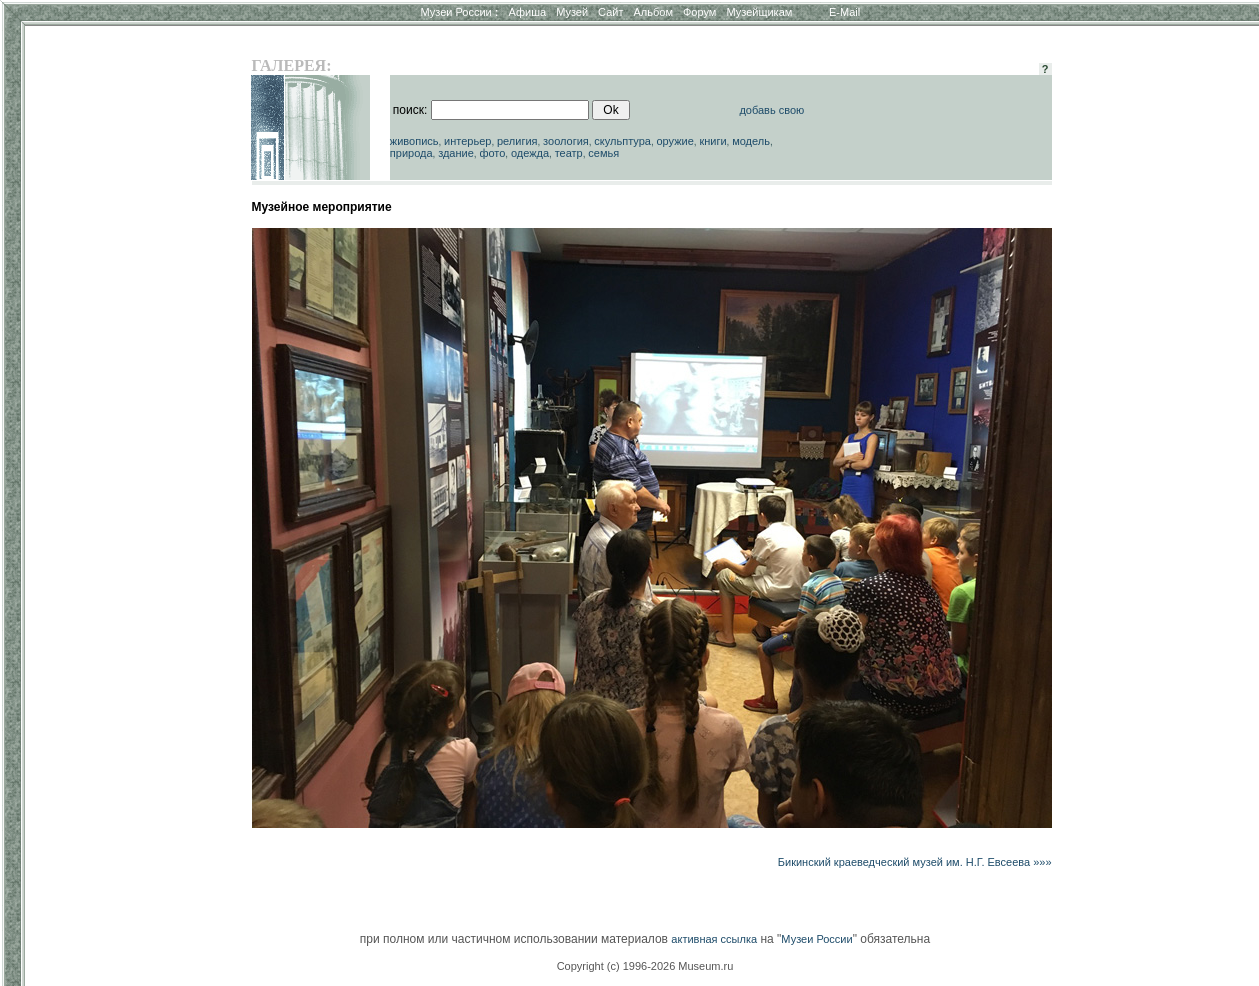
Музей (572, 12)
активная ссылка (714, 939)
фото (492, 153)
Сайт (610, 12)
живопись (414, 141)
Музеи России (459, 12)
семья (603, 153)
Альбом (653, 12)
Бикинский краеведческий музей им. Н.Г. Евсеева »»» (915, 862)
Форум (699, 12)
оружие (674, 141)
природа (411, 153)
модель (751, 141)
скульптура (622, 141)
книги (712, 141)
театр (569, 153)
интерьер (467, 141)
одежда (530, 153)
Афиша (528, 12)
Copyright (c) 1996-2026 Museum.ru (645, 966)
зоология (566, 141)
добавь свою (771, 110)
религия (517, 141)
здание (456, 153)
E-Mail (844, 12)
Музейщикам (759, 12)
